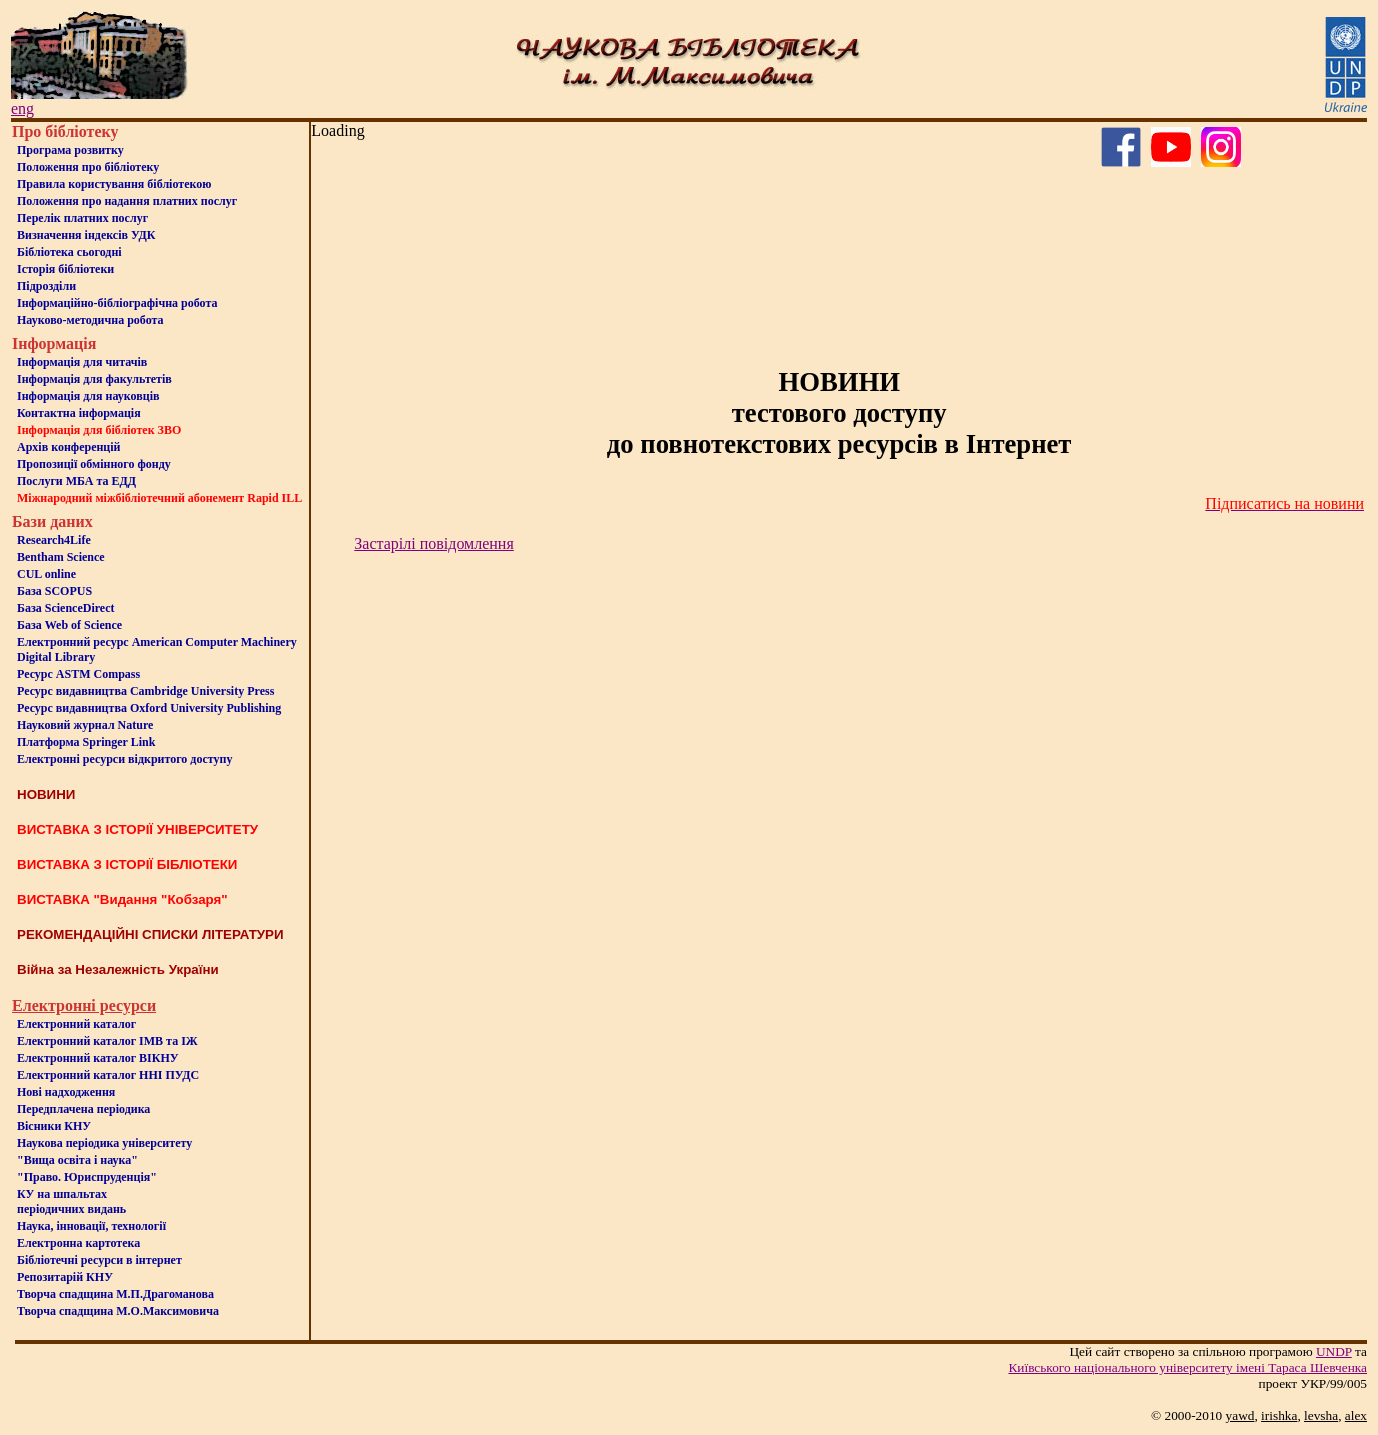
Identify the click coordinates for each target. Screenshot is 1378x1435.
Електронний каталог (76, 1024)
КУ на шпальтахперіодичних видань (71, 1201)
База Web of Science (69, 625)
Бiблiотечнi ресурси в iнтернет (99, 1260)
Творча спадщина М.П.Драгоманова (115, 1294)
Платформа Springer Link (86, 742)
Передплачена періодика (83, 1109)
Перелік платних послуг (82, 218)
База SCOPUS (54, 591)
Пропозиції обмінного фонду (94, 464)
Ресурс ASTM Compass (78, 674)
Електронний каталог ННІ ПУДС (108, 1075)
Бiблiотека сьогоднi (69, 252)
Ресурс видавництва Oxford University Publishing (149, 708)
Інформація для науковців (88, 396)
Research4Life (54, 540)
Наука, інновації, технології (91, 1226)
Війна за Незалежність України (118, 969)
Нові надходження (66, 1092)
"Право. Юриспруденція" (87, 1177)
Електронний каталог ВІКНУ (98, 1058)
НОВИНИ (46, 794)
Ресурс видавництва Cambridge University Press (145, 691)
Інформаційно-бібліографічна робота (117, 303)
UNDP (1334, 1351)
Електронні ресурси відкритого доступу (124, 759)
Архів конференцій (69, 447)
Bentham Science (61, 557)
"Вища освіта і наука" (77, 1160)
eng (22, 108)
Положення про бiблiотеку (88, 167)
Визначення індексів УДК (86, 235)
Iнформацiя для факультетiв (94, 379)
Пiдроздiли (46, 286)
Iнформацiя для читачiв (82, 362)
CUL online (46, 574)
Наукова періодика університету (104, 1143)
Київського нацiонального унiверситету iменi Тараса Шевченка (1187, 1367)
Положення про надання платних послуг (127, 201)
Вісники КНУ (54, 1126)
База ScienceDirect (66, 608)
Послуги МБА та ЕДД (76, 481)
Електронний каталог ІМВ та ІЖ (107, 1041)
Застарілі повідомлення (433, 543)
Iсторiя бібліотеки (65, 269)
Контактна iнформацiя (79, 413)
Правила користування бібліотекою (114, 184)
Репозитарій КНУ (65, 1277)
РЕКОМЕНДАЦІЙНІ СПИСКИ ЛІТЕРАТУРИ (150, 934)
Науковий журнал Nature (85, 725)
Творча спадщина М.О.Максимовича (118, 1311)
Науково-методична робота (90, 320)
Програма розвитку (70, 150)
